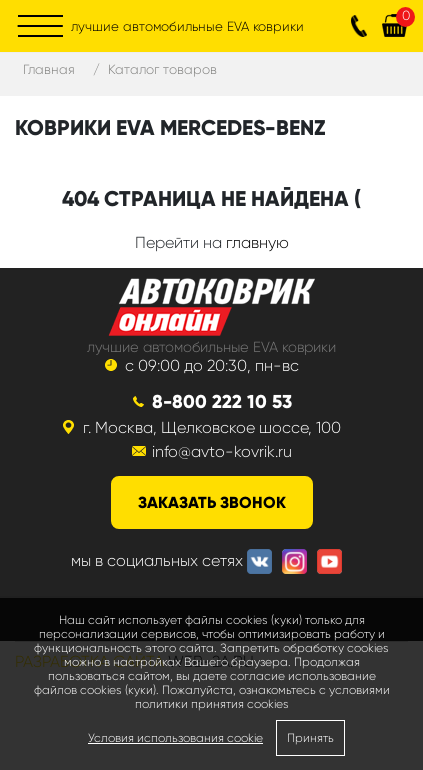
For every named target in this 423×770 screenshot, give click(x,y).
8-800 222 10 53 (222, 401)
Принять (310, 738)
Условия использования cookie (175, 738)
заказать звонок (212, 502)
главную (257, 242)
